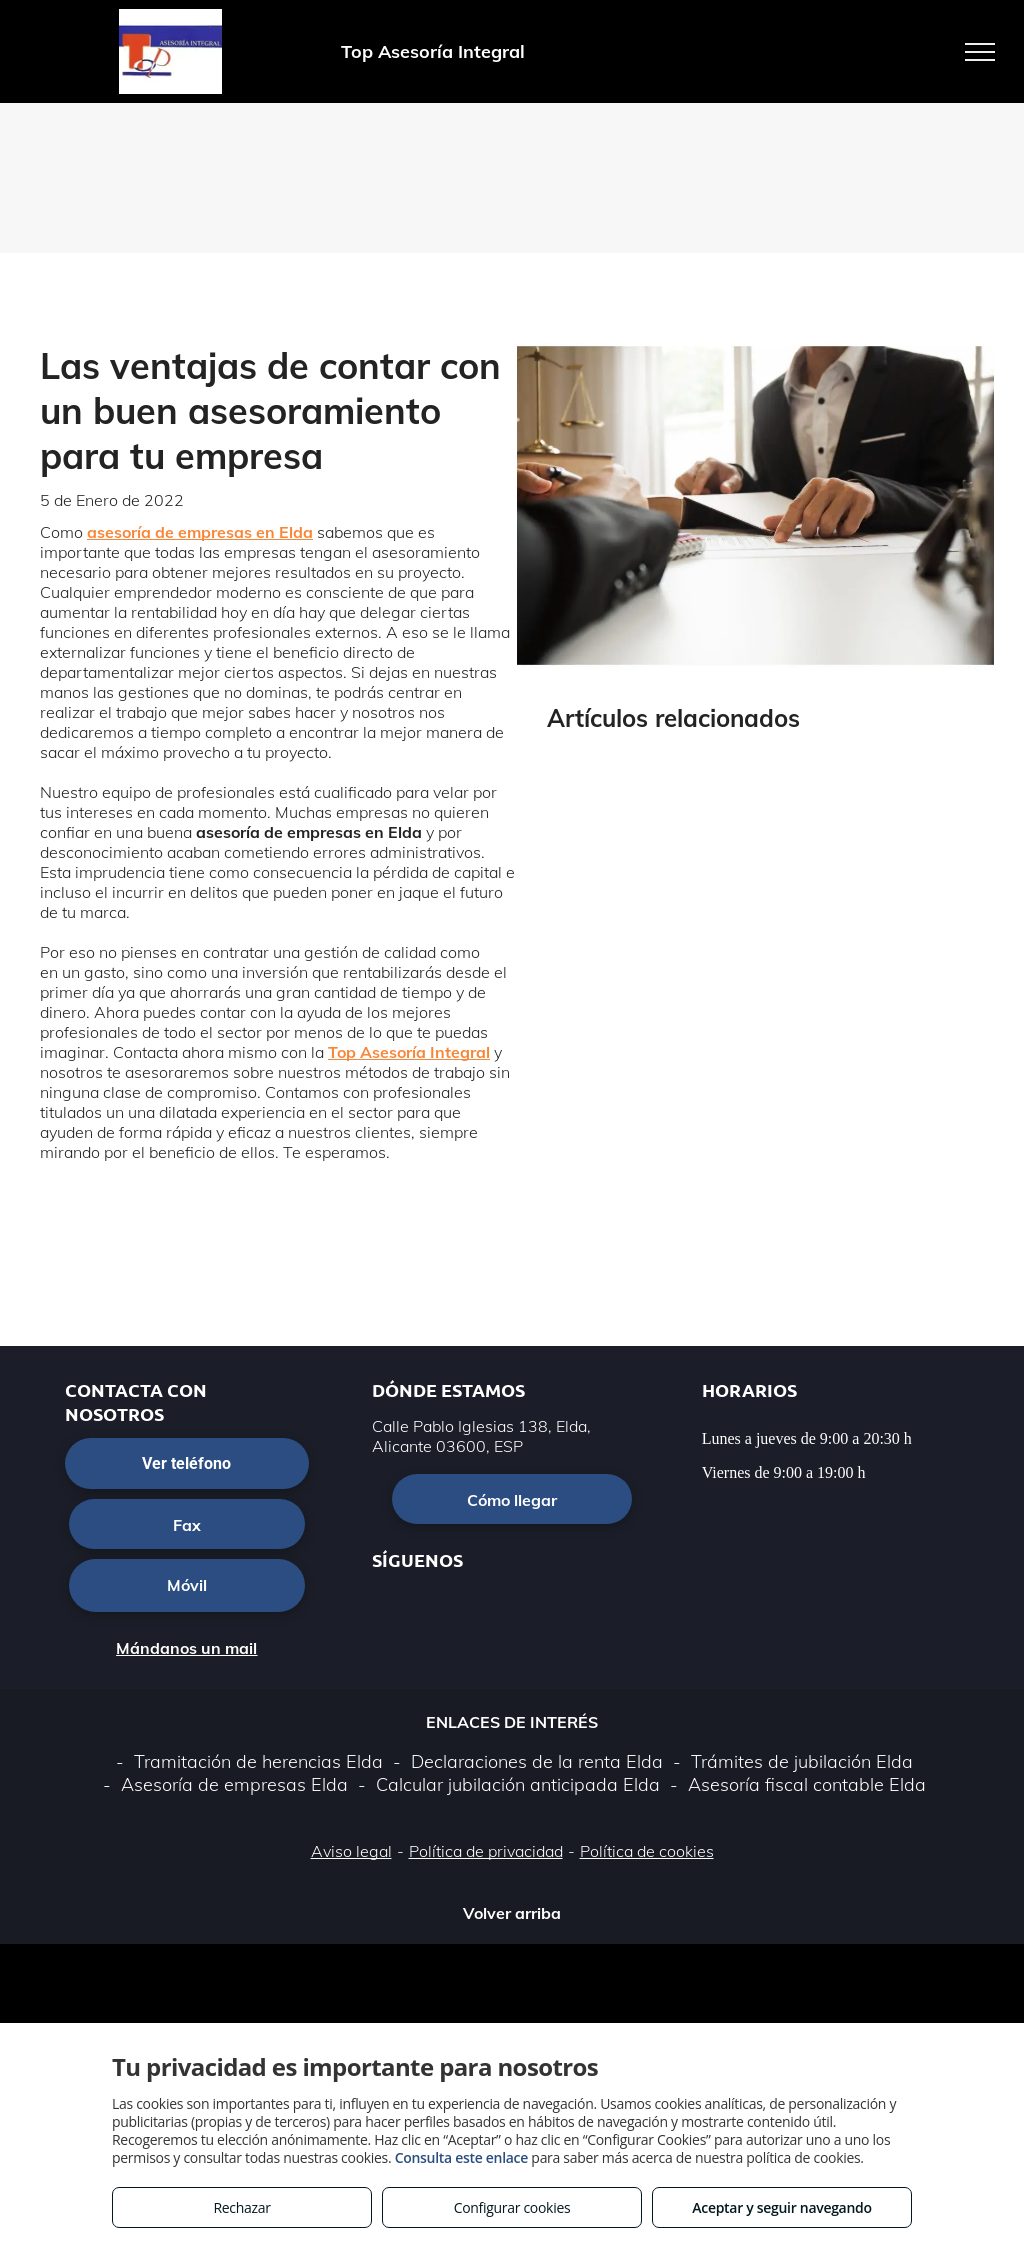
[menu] (980, 52)
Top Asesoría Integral (409, 1052)
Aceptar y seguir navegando (781, 2207)
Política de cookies (647, 1851)
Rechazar (241, 2207)
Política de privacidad (486, 1851)
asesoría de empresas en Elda (200, 532)
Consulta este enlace (461, 2157)
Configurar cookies (512, 2207)
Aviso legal (351, 1851)
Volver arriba (512, 1913)
